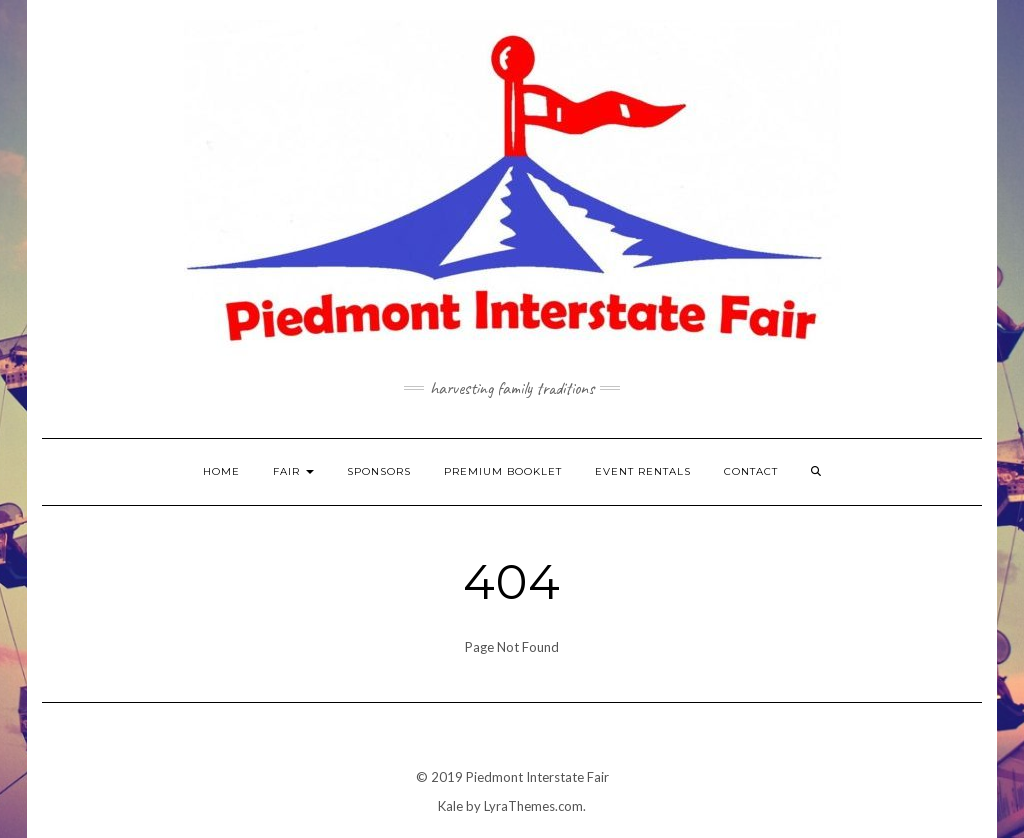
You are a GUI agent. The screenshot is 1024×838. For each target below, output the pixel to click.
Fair (293, 471)
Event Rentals (643, 471)
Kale (450, 806)
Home (221, 471)
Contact (751, 471)
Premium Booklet (503, 471)
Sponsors (379, 471)
